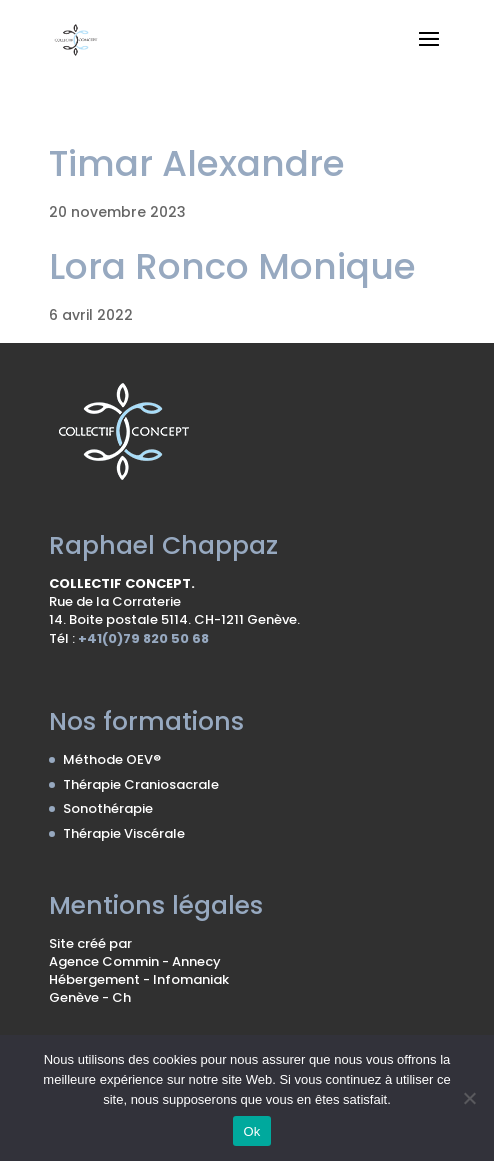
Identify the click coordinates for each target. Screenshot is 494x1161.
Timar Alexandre (197, 163)
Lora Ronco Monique (232, 266)
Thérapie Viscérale (124, 833)
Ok (251, 1131)
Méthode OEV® (112, 759)
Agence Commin (105, 961)
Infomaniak (191, 979)
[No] (469, 1098)
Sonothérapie (108, 808)
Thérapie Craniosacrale (141, 784)
